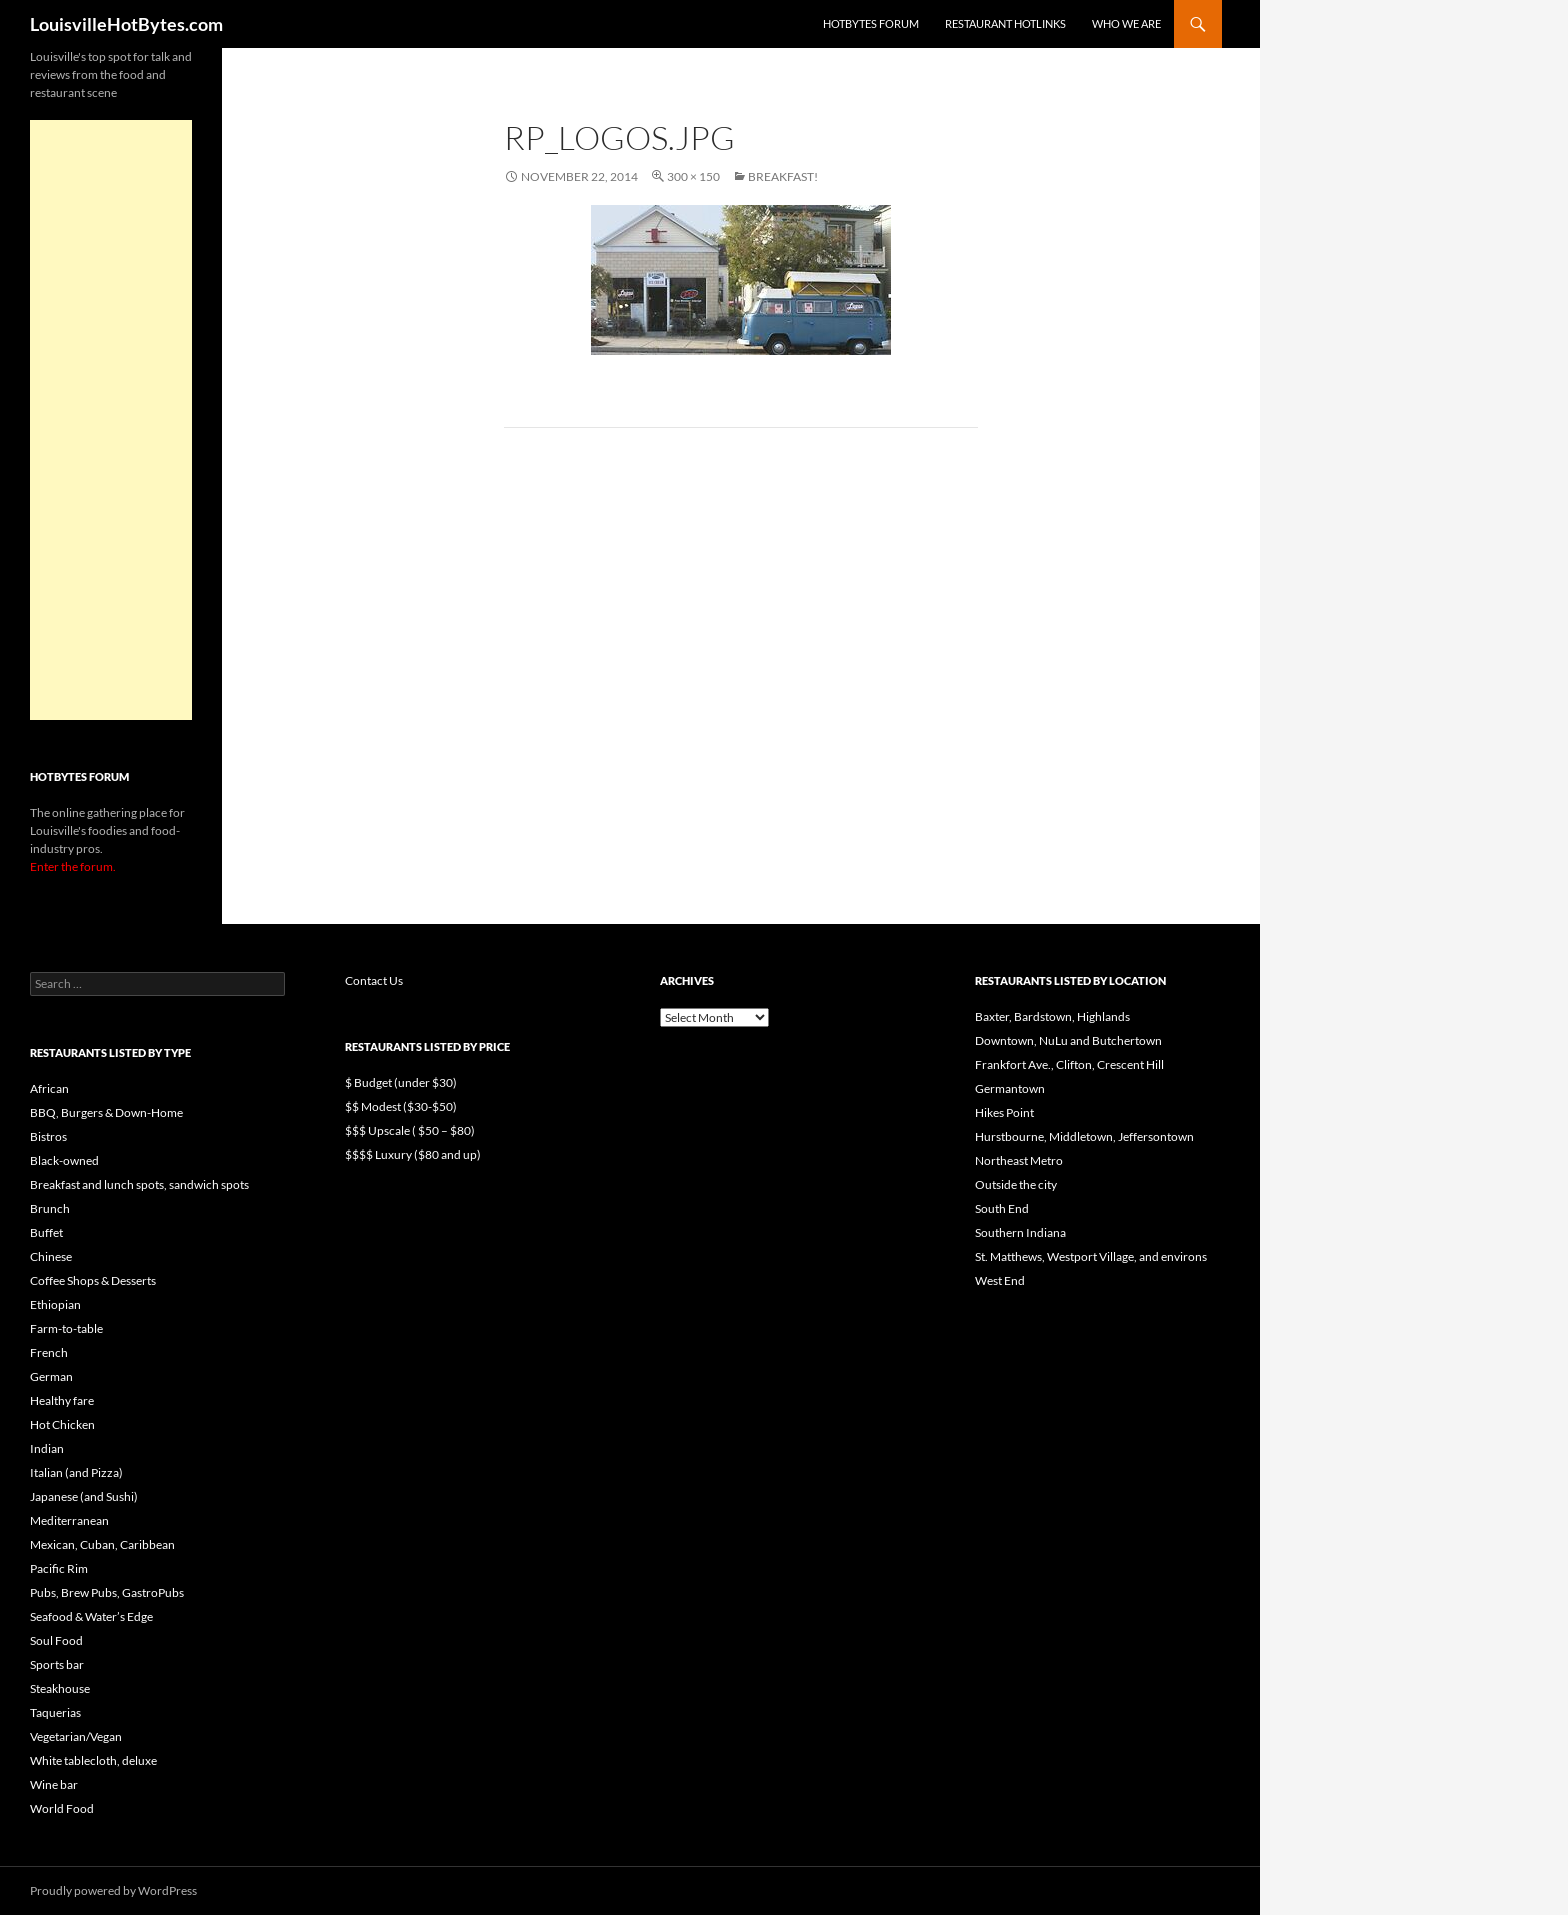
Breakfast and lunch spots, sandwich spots (139, 1184)
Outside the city (1016, 1184)
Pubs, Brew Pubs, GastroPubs (107, 1592)
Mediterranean (69, 1520)
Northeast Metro (1019, 1160)
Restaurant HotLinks (1005, 23)
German (51, 1376)
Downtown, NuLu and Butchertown (1068, 1040)
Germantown (1010, 1088)
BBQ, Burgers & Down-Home (106, 1112)
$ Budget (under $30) (401, 1082)
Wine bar (54, 1784)
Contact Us (374, 980)
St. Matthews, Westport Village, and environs (1091, 1256)
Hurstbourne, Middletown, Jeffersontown (1084, 1136)
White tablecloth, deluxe (93, 1760)
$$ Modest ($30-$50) (401, 1106)
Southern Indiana (1020, 1232)
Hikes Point (1004, 1112)
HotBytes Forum (871, 23)
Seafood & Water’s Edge (91, 1616)
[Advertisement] (111, 420)
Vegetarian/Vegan (76, 1736)
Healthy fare (62, 1400)
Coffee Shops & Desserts (93, 1280)
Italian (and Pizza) (76, 1472)
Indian (47, 1448)
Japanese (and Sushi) (84, 1496)
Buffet (46, 1232)
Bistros (48, 1136)
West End (1000, 1280)
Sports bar (57, 1664)
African (49, 1088)
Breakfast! (783, 176)
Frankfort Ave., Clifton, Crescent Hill (1069, 1064)
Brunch (50, 1208)
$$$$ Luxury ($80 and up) (413, 1154)
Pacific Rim (59, 1568)
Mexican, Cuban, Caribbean (102, 1544)
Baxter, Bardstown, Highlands (1052, 1016)
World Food (62, 1808)
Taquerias (55, 1712)
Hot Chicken (62, 1424)
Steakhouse (60, 1688)
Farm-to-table (66, 1328)
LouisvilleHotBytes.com (126, 24)
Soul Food (56, 1640)
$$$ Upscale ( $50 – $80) (410, 1130)
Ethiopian (55, 1304)
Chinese (51, 1256)
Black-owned (64, 1160)
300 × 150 (693, 176)
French (49, 1352)
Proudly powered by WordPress (113, 1890)
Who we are (1126, 23)
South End (1002, 1208)
